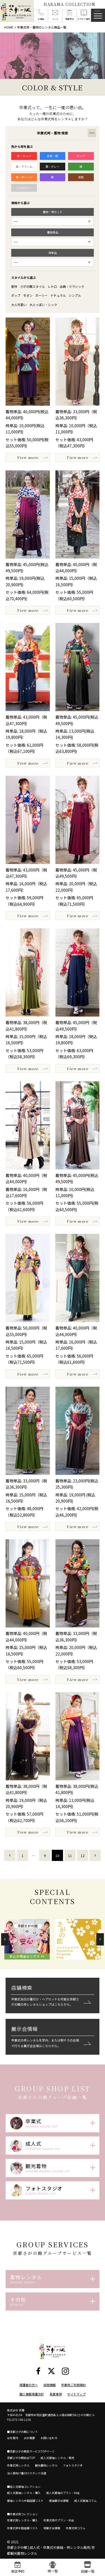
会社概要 (29, 2438)
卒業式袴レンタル (18, 2465)
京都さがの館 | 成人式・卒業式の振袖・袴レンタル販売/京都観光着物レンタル (51, 2550)
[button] (5, 1939)
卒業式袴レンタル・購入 (22, 2520)
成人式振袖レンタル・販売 (57, 2458)
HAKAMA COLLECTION (69, 4)
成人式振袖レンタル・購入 (24, 2493)
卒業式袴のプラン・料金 (58, 2520)
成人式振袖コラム (85, 2500)
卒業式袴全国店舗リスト (22, 2528)
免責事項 (56, 2394)
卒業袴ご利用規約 (73, 2385)
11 (70, 1855)
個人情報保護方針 (31, 2394)
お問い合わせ (49, 2438)
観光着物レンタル (46, 2465)
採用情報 (49, 2385)
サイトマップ (76, 2394)
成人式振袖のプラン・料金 (63, 2493)
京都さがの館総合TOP (21, 2458)
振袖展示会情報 (59, 2500)
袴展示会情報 (51, 2528)
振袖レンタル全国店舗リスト (25, 2500)
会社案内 (12, 2438)
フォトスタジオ (73, 2465)
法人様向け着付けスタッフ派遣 (26, 2473)
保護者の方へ (28, 2385)
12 (83, 1855)
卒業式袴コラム (75, 2528)
